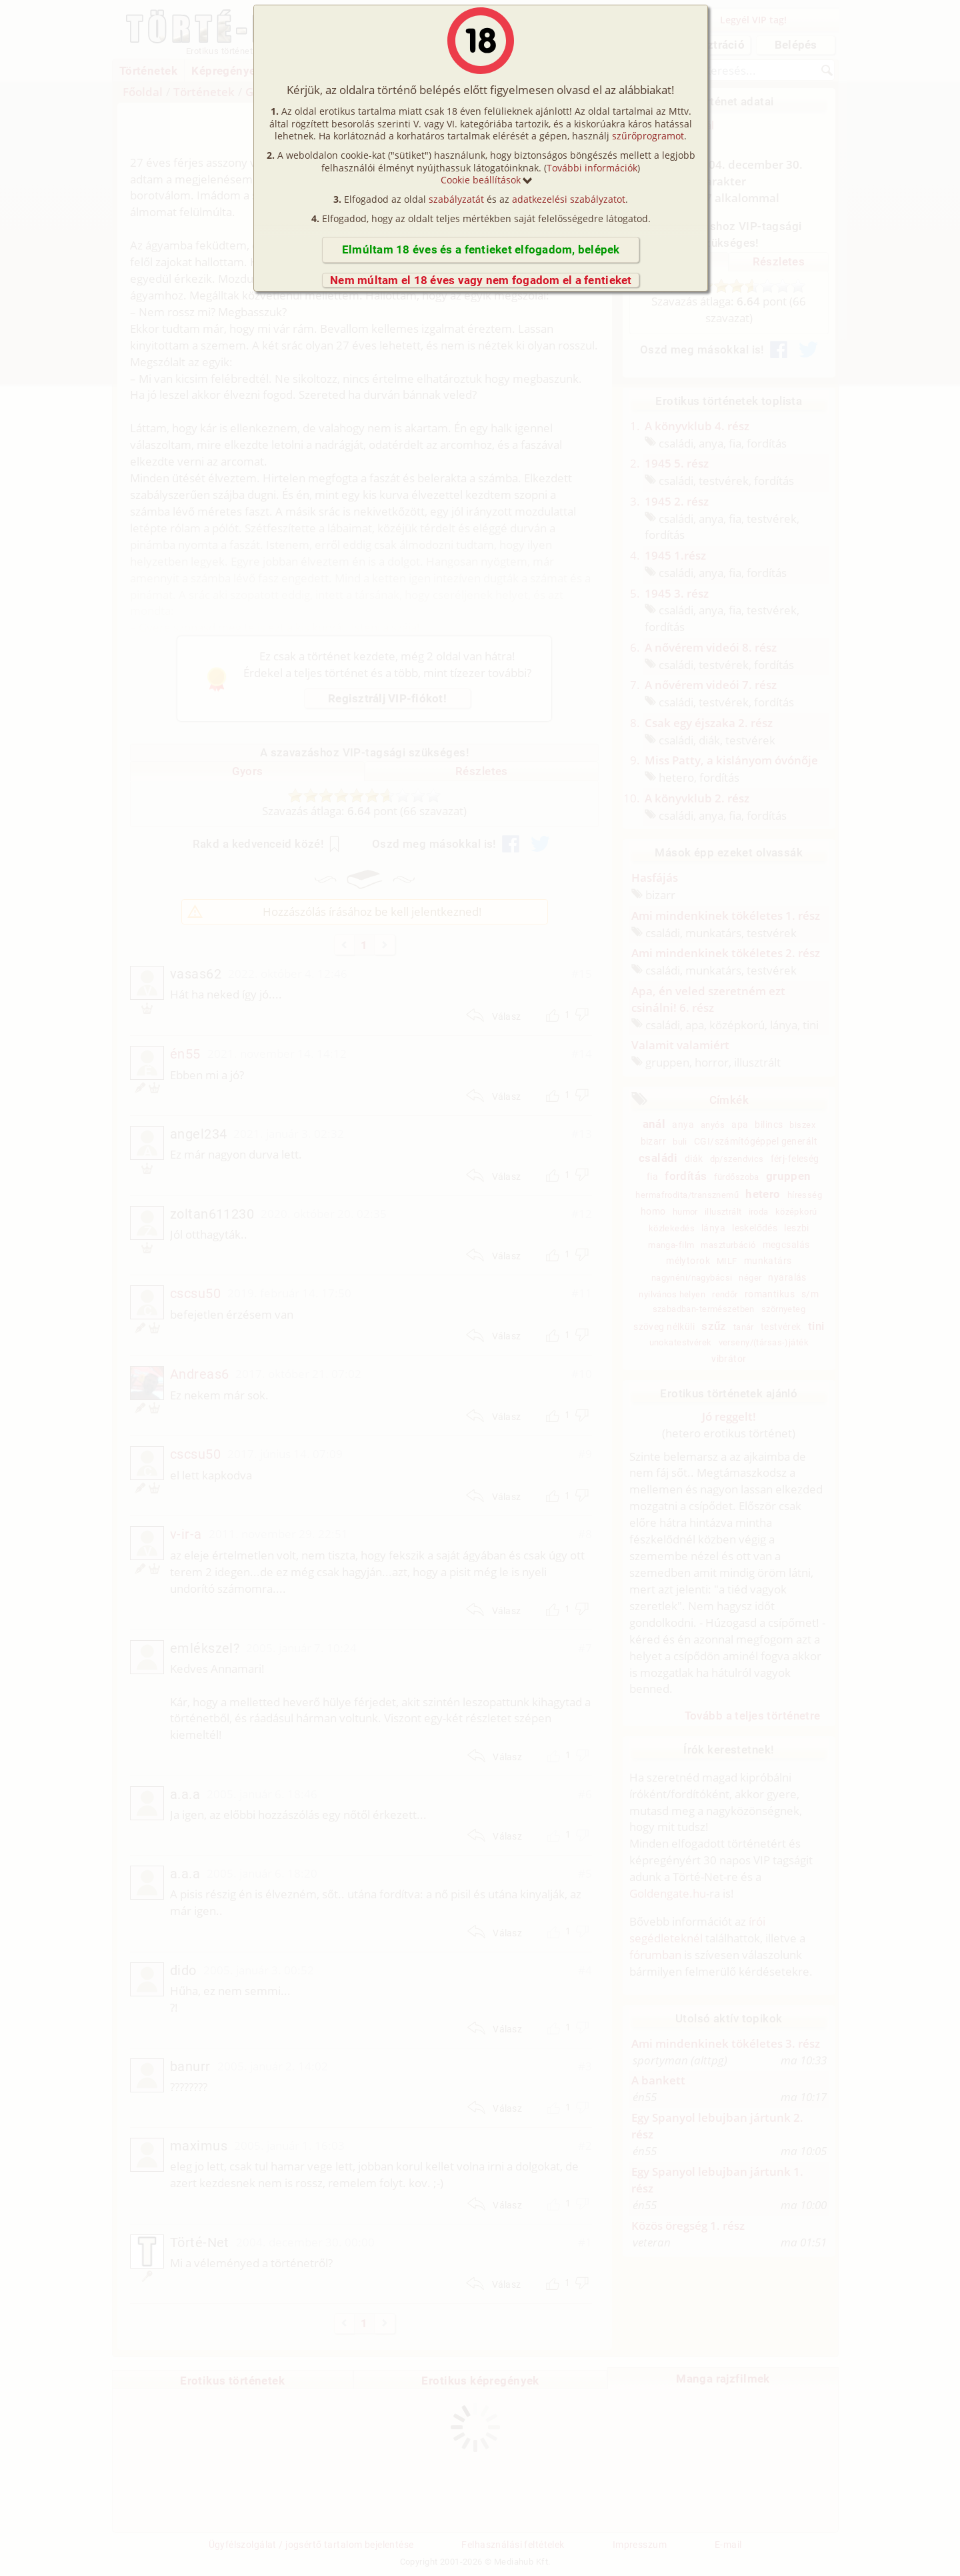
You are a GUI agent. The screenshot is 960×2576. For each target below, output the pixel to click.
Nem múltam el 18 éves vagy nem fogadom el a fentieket (481, 280)
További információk (592, 167)
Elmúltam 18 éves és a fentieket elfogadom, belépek (481, 249)
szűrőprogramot (648, 135)
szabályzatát (456, 199)
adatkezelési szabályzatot (568, 199)
